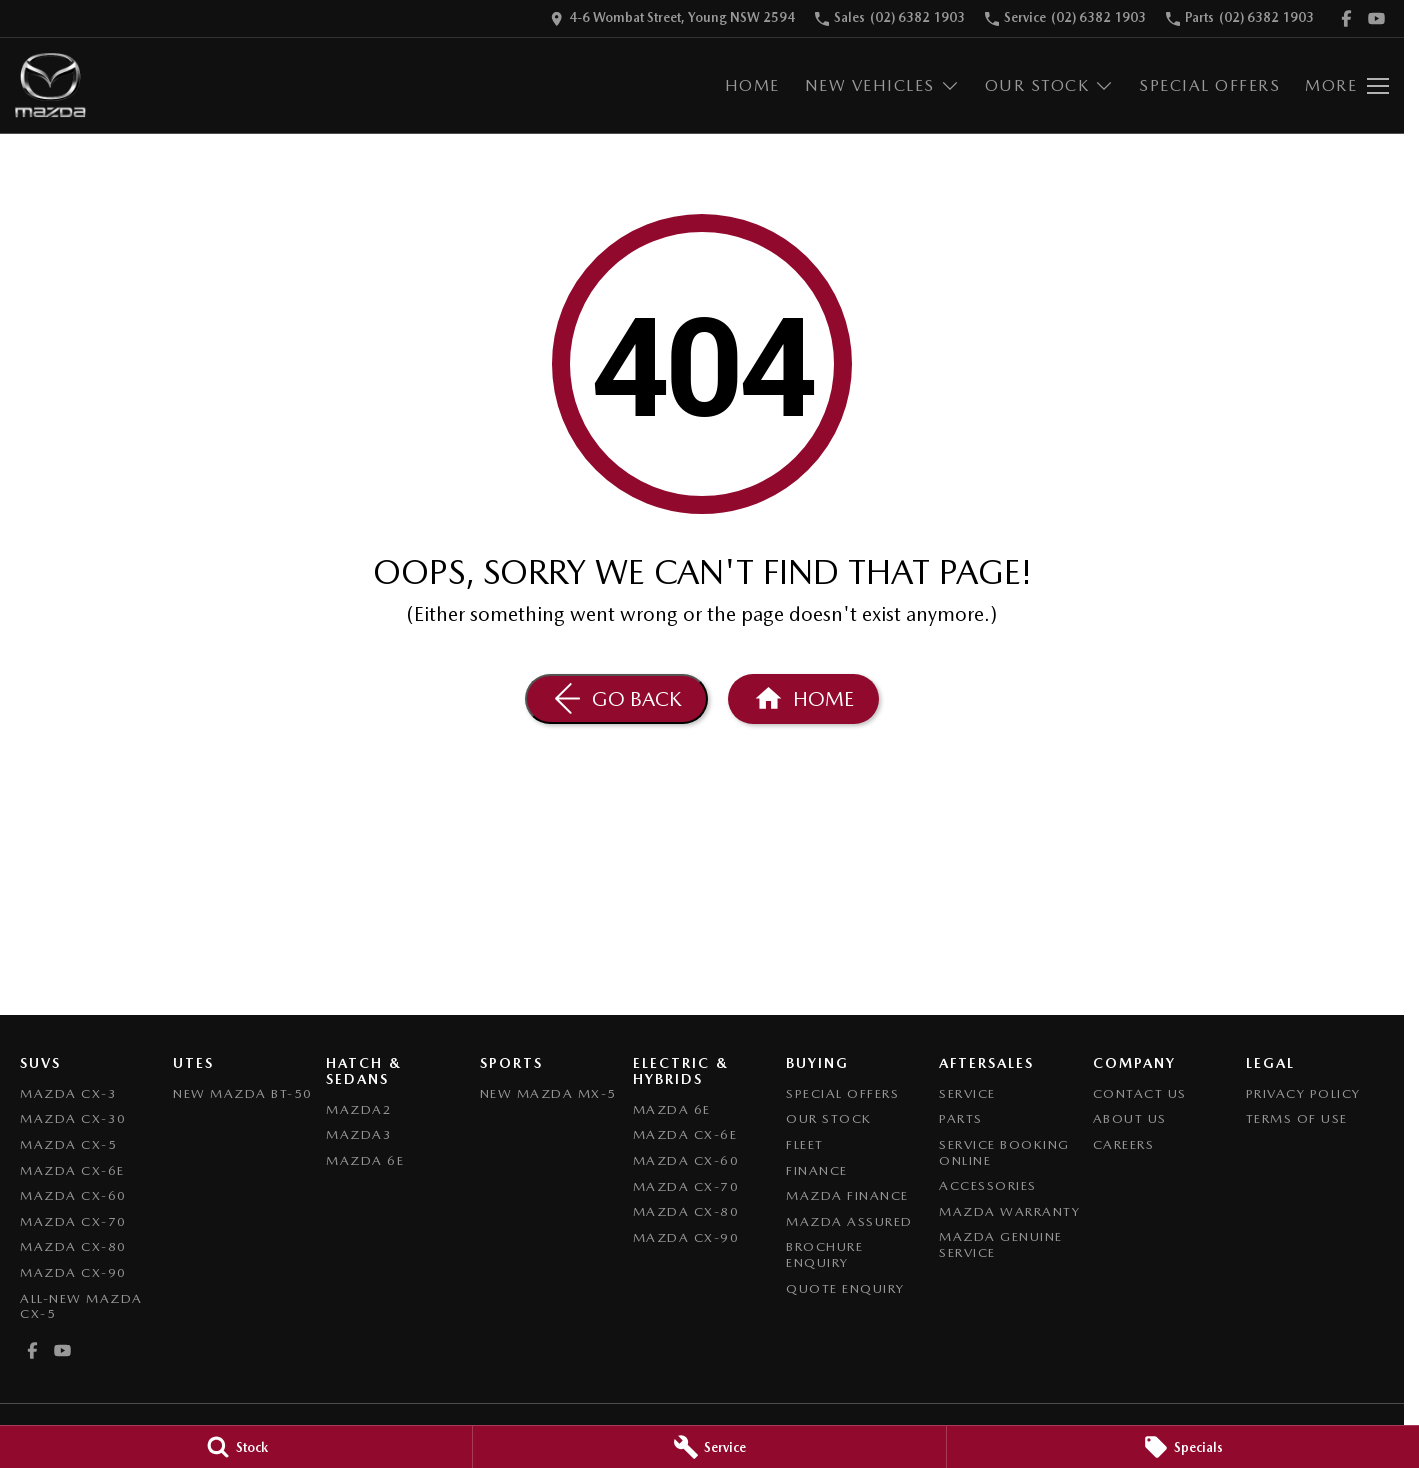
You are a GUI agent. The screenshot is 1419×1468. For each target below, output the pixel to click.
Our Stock (829, 1118)
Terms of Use (1297, 1118)
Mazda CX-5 (68, 1144)
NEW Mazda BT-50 (243, 1093)
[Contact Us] (672, 18)
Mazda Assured (849, 1221)
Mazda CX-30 (73, 1118)
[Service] (709, 1447)
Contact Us (1140, 1093)
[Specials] (1183, 1447)
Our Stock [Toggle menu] (1050, 85)
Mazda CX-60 (73, 1195)
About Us (1130, 1118)
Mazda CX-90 (73, 1272)
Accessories (988, 1185)
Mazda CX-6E (72, 1170)
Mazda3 (359, 1134)
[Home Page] (50, 85)
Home (752, 85)
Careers (1124, 1144)
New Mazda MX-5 (548, 1093)
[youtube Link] (1376, 18)
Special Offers (1209, 85)
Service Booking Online (1004, 1152)
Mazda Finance (847, 1195)
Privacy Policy (1303, 1093)
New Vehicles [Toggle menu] (882, 85)
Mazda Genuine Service (1001, 1244)
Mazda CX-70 (73, 1221)
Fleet (805, 1144)
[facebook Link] (1346, 18)
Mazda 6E (365, 1160)
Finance (817, 1170)
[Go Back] (616, 699)
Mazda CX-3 (68, 1093)
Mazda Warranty (1009, 1211)
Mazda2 (359, 1109)
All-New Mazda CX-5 (81, 1306)
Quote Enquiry (845, 1288)
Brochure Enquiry (824, 1254)
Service (967, 1093)
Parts (961, 1118)
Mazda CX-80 (73, 1246)
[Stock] (236, 1447)
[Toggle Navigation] (1347, 86)
